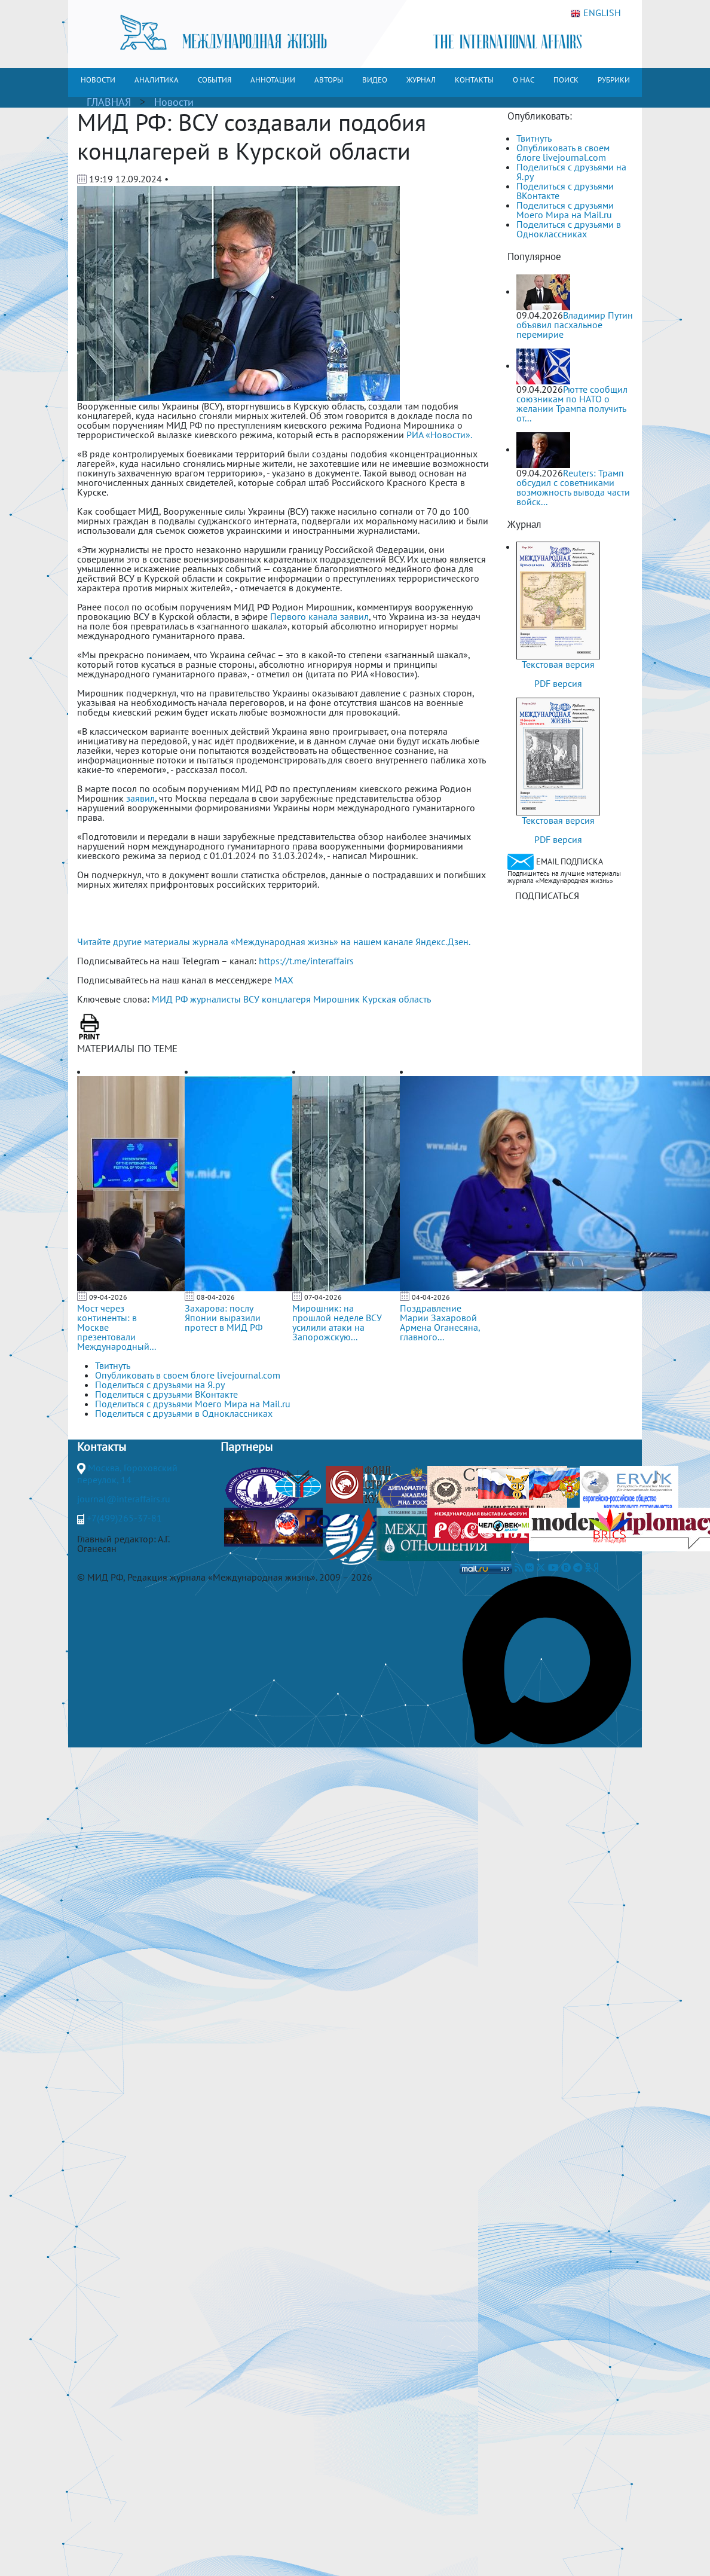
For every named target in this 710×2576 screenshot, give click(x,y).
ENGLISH (596, 13)
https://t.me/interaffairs (306, 961)
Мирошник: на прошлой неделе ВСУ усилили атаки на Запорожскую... (337, 1322)
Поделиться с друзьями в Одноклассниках (568, 229)
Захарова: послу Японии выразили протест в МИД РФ (223, 1317)
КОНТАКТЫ (474, 80)
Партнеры (247, 1446)
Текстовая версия (558, 664)
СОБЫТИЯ (214, 80)
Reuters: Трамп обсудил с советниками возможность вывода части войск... (573, 487)
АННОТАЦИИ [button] (272, 80)
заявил (354, 616)
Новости (174, 102)
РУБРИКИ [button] (614, 80)
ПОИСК (566, 80)
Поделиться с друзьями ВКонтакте (565, 190)
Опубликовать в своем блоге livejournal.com (563, 152)
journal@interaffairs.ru (123, 1499)
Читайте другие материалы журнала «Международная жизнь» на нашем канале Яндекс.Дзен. (273, 942)
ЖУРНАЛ (421, 80)
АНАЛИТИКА (156, 80)
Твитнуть (534, 138)
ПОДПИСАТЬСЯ (547, 896)
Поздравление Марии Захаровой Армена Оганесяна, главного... (440, 1322)
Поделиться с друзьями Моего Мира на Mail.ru (565, 210)
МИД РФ (170, 999)
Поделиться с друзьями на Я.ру (571, 171)
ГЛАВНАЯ (109, 102)
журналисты (215, 999)
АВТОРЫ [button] (328, 80)
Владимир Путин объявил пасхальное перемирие (574, 324)
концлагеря (286, 999)
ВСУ (251, 999)
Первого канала (304, 616)
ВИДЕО (374, 80)
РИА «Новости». (439, 435)
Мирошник (336, 999)
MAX (283, 980)
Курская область (396, 999)
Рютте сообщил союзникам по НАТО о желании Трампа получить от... (572, 403)
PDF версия (558, 683)
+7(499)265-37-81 (124, 1518)
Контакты (101, 1446)
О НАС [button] (523, 80)
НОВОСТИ (98, 80)
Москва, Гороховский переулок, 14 (127, 1474)
